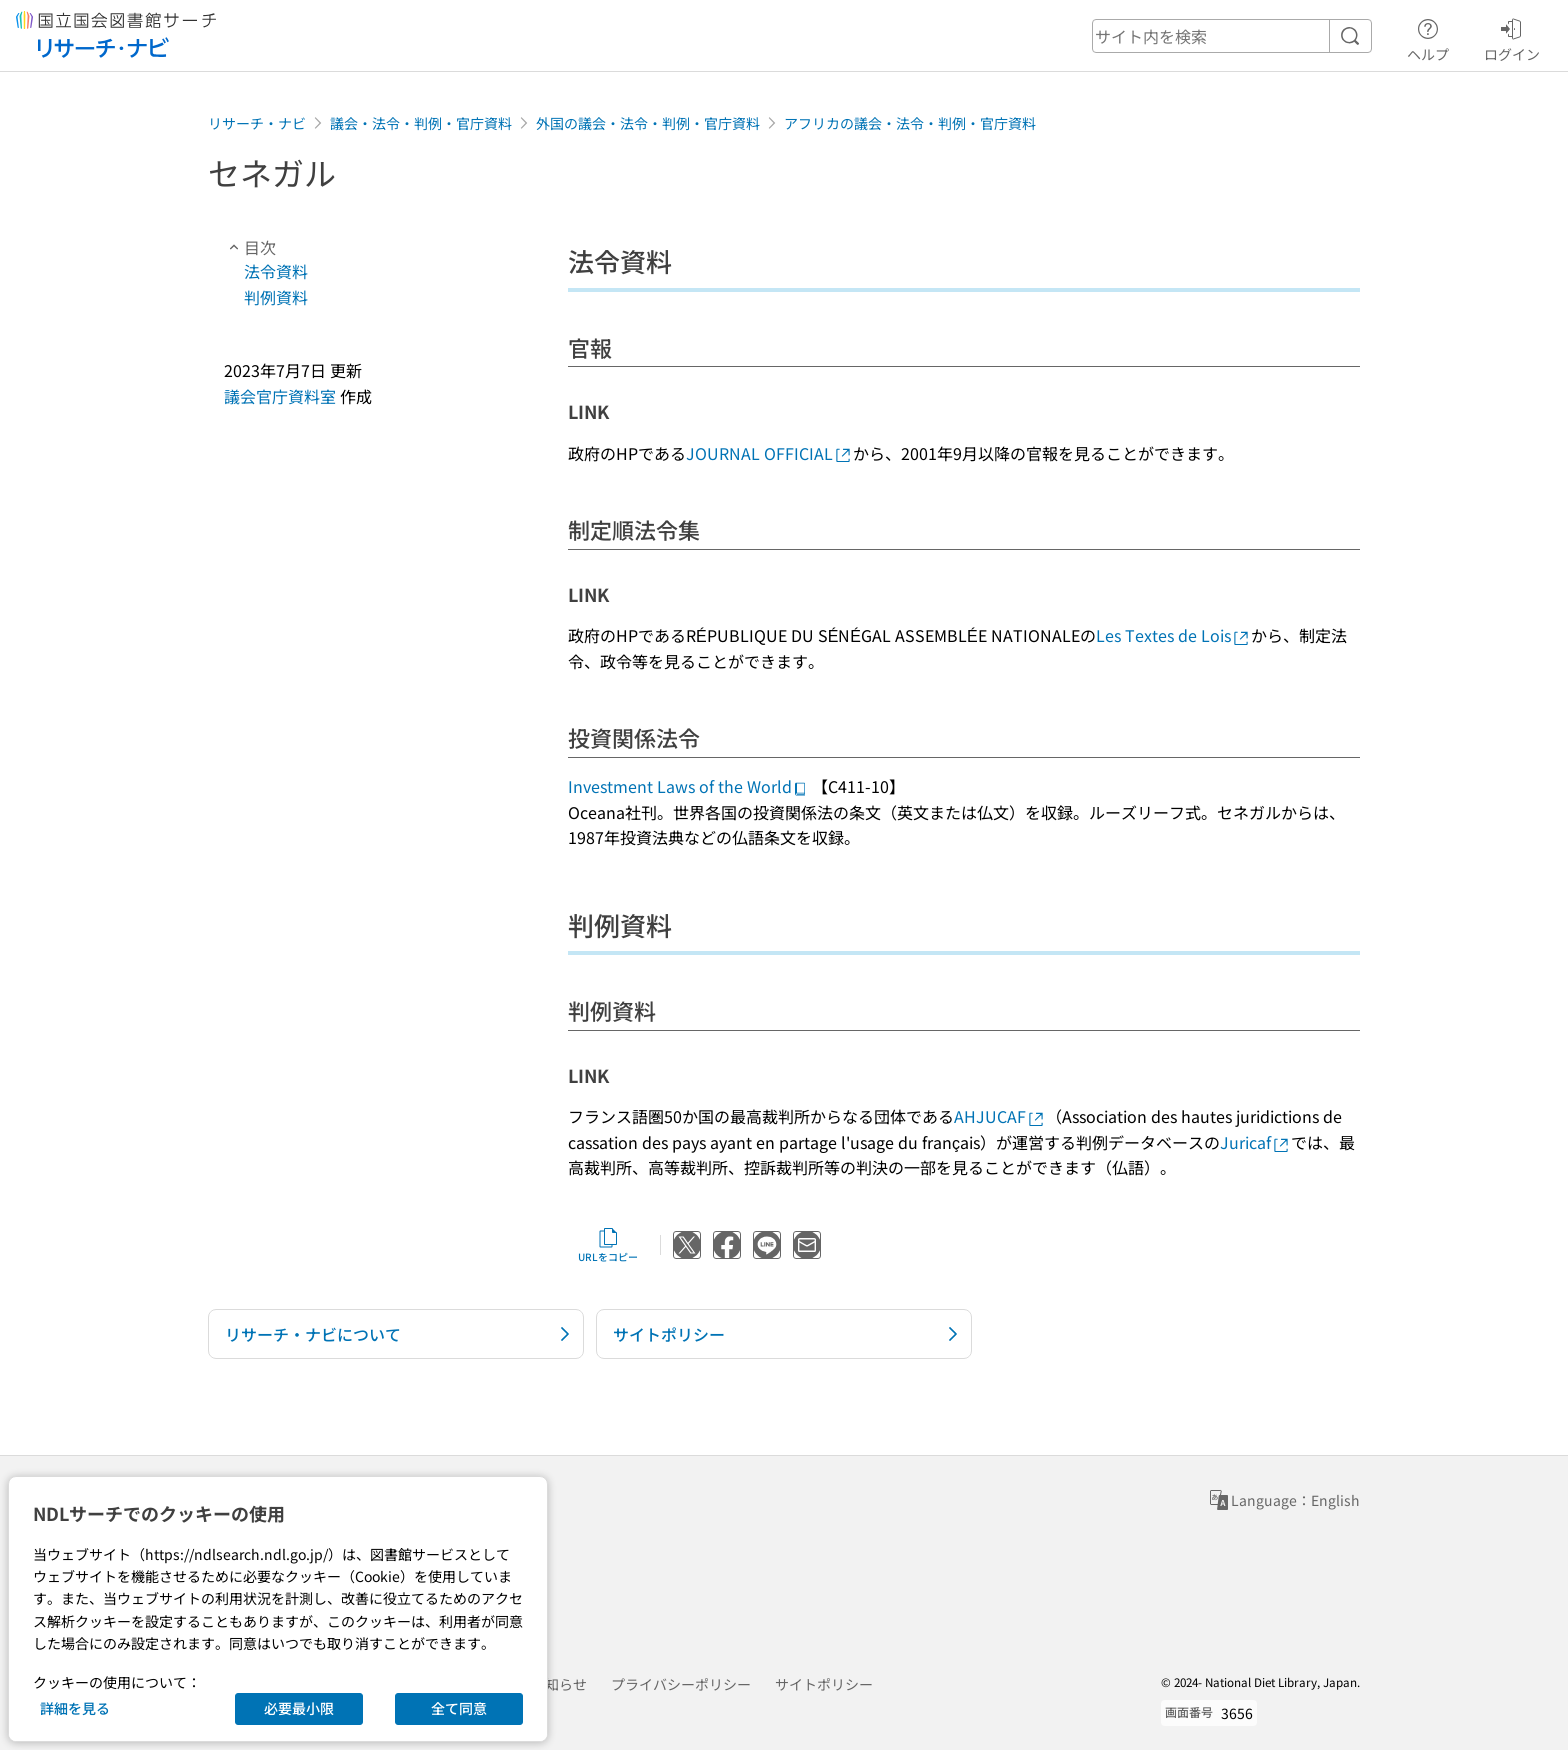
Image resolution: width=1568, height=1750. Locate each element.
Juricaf (1255, 1142)
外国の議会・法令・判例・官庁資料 (648, 123)
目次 (250, 247)
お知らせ (559, 1684)
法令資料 (276, 271)
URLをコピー (608, 1245)
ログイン (1512, 37)
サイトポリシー (824, 1684)
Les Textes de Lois (1173, 635)
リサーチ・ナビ (257, 123)
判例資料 (276, 297)
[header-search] (1232, 36)
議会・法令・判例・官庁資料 (421, 123)
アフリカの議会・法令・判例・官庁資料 (910, 123)
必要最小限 (299, 1708)
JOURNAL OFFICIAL (769, 453)
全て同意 (459, 1708)
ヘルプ (1428, 37)
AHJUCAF (1000, 1116)
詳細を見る (75, 1708)
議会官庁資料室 (280, 396)
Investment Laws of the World (688, 786)
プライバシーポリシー (681, 1684)
